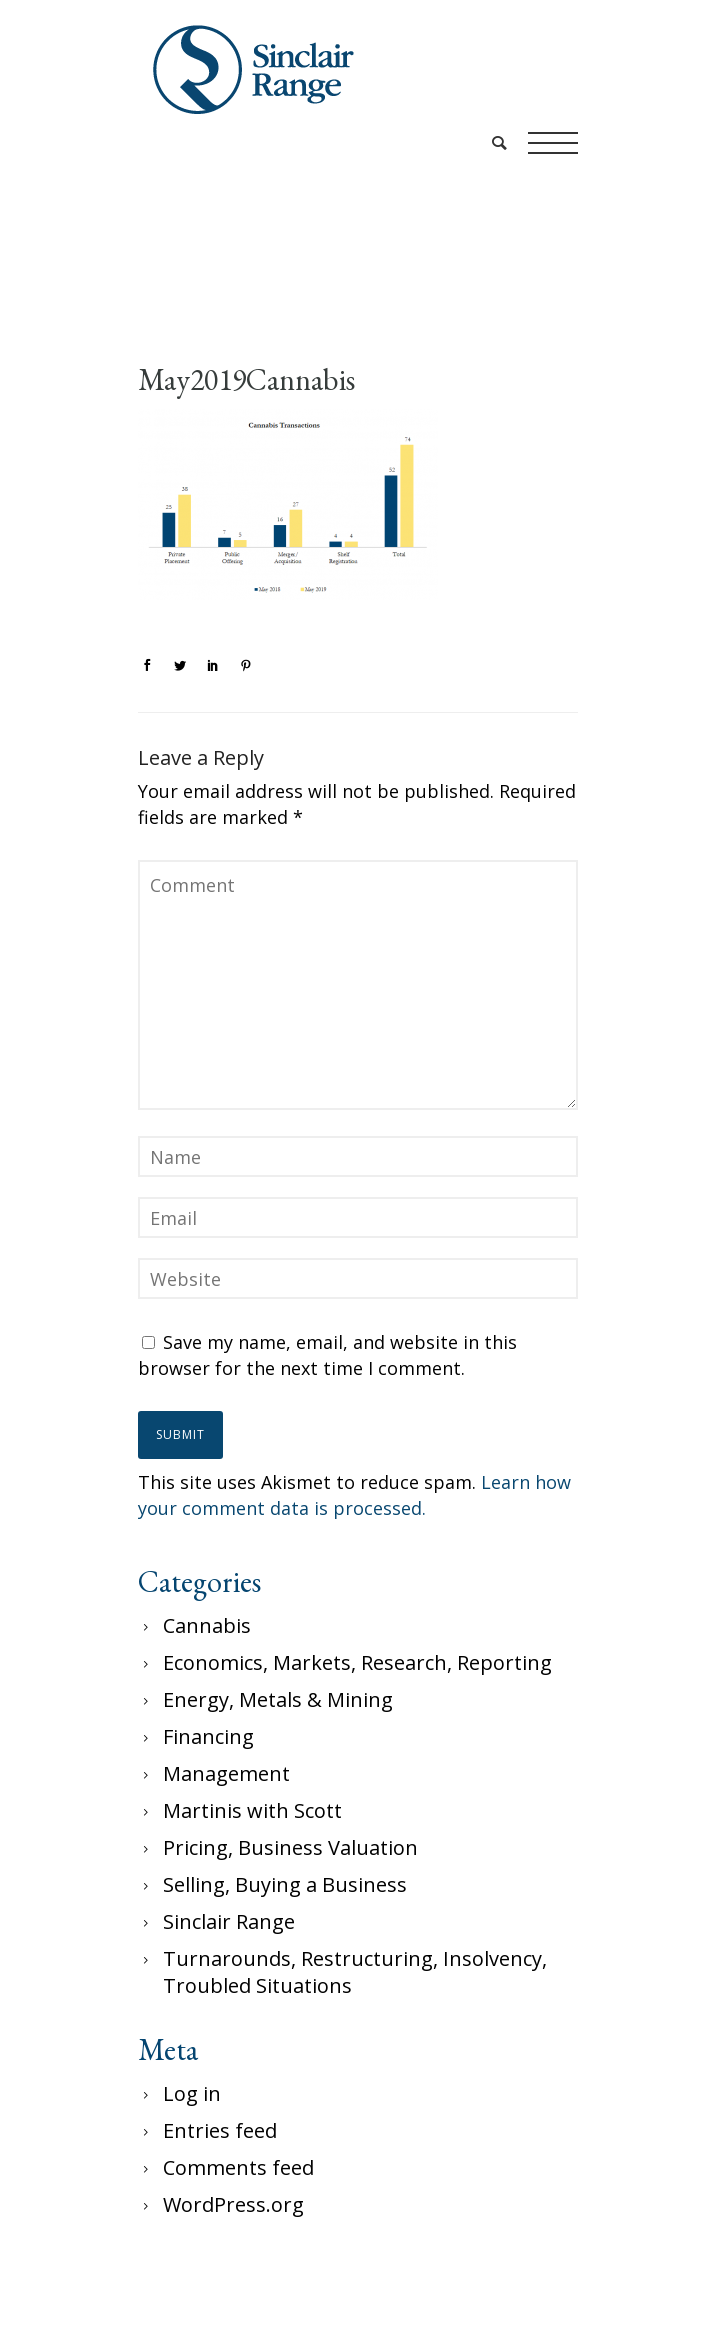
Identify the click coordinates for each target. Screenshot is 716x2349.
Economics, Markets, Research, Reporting (357, 1662)
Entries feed (220, 2130)
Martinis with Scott (252, 1810)
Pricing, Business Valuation (290, 1847)
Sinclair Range (229, 1921)
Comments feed (238, 2167)
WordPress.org (233, 2204)
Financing (208, 1736)
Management (226, 1773)
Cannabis (207, 1625)
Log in (192, 2093)
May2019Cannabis (246, 380)
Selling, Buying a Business (285, 1884)
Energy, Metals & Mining (278, 1699)
